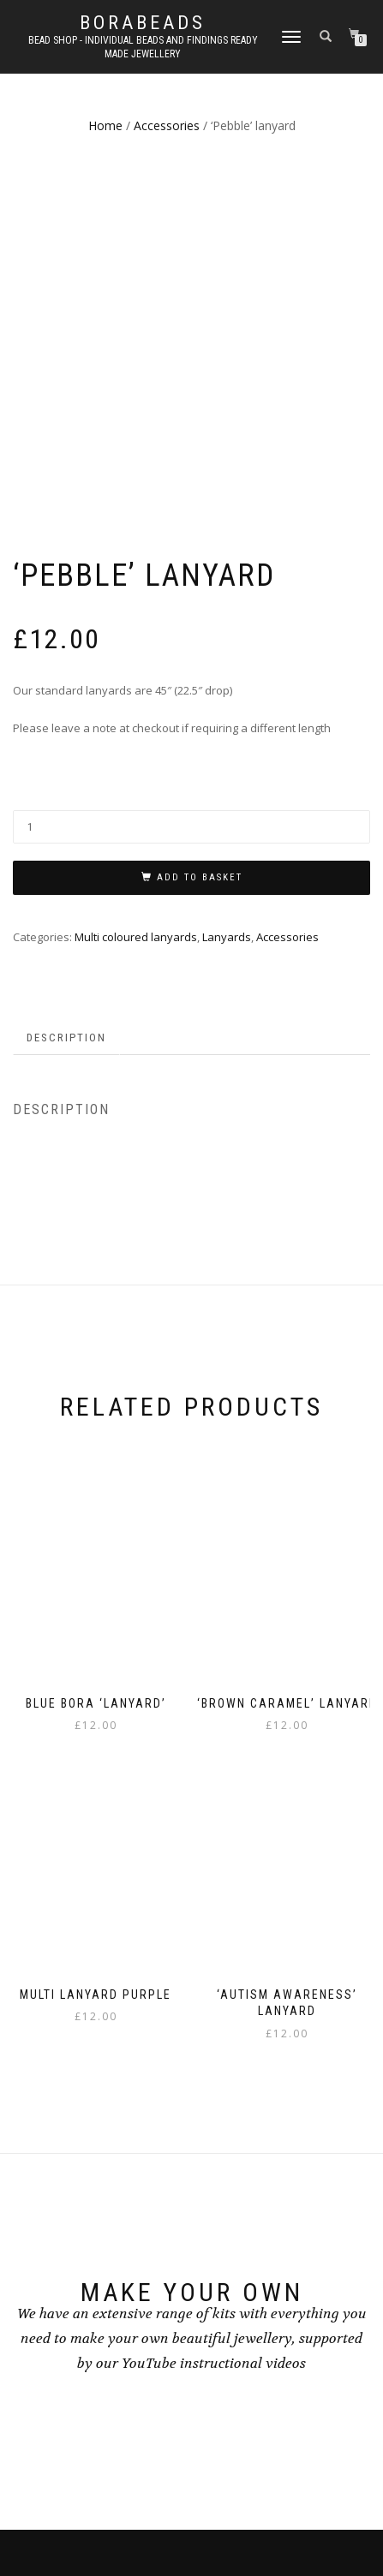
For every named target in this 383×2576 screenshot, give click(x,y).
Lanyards (226, 600)
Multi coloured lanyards (136, 600)
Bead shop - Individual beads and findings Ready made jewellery (143, 47)
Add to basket (199, 541)
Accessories (167, 125)
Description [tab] (66, 701)
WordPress (236, 2522)
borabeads (143, 23)
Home (105, 125)
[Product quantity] (191, 491)
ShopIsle (142, 2522)
